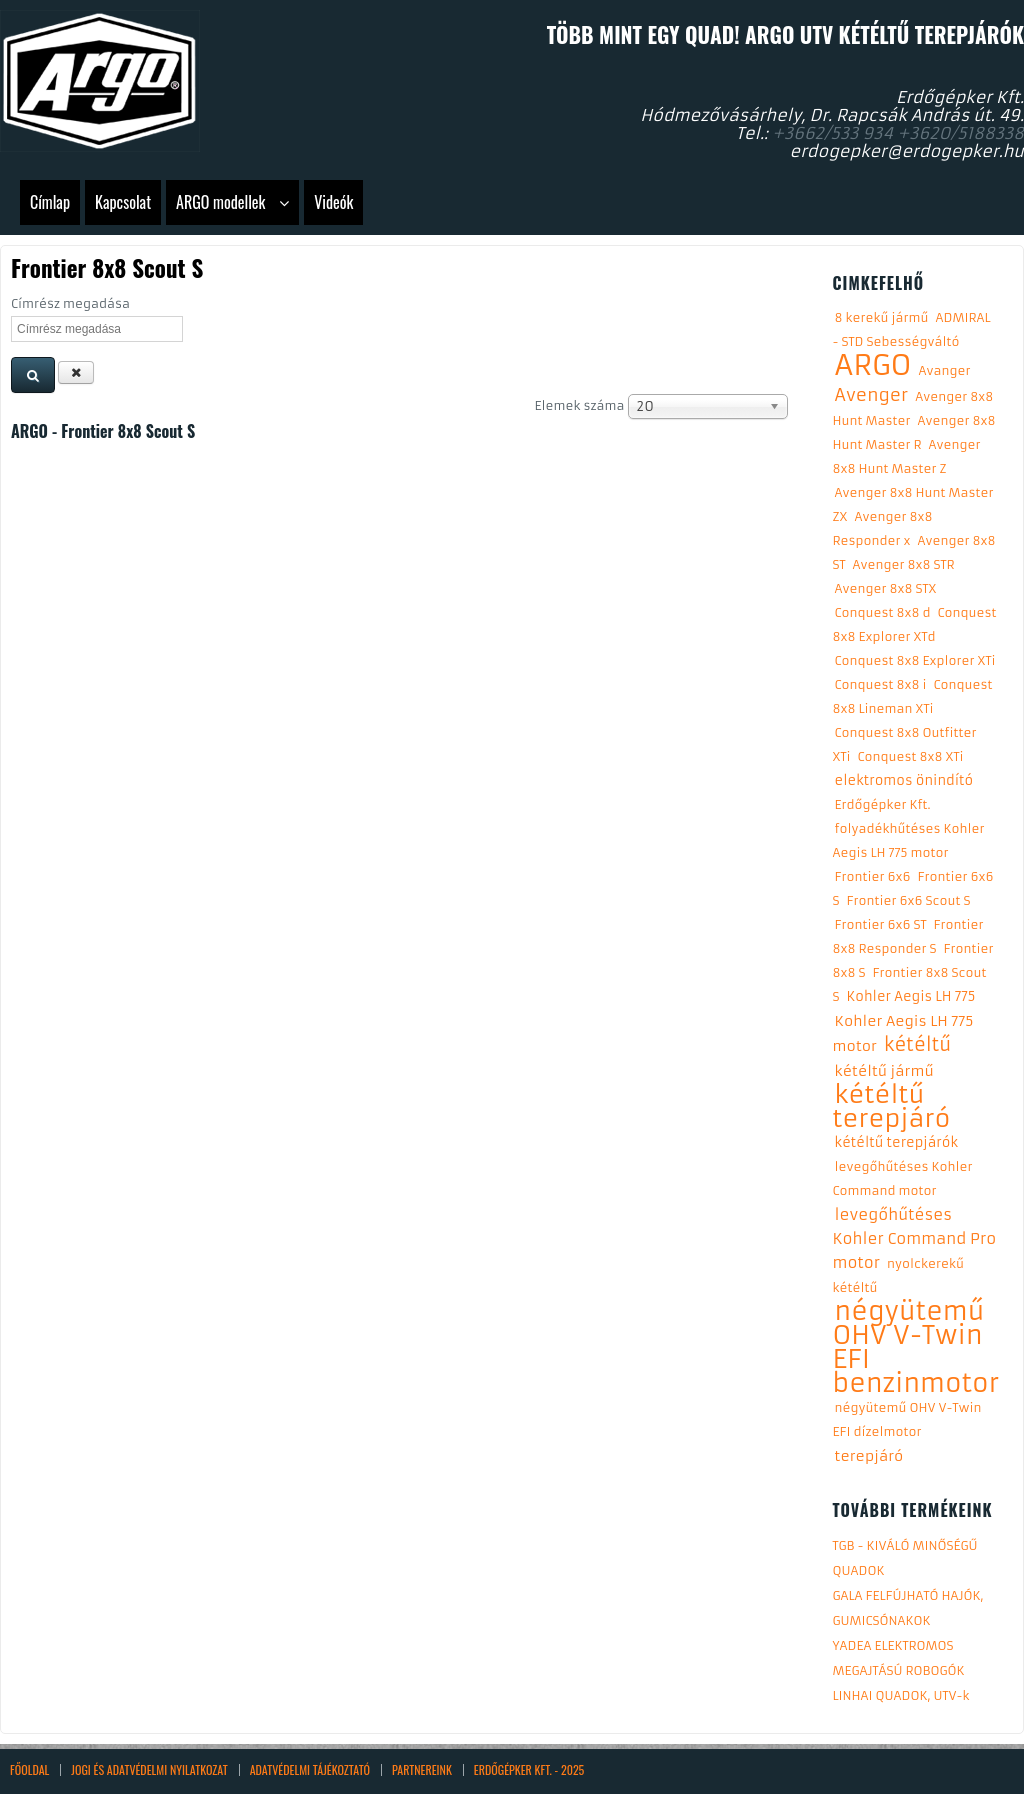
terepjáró (869, 1456)
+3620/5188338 (960, 133)
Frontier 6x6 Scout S (909, 900)
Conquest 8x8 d (883, 612)
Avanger (945, 370)
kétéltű (917, 1044)
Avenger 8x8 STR (904, 564)
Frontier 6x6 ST (881, 924)
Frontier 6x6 (873, 876)
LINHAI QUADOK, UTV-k (901, 1695)
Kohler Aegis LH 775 (911, 996)
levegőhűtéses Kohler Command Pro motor (915, 1238)
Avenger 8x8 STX (886, 588)
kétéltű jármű (884, 1071)
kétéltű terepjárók (896, 1142)
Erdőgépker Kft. (883, 804)
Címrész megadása (72, 303)
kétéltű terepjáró (892, 1107)
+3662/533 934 (832, 133)
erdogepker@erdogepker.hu (907, 151)
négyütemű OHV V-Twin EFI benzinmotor (916, 1347)
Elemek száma (581, 405)
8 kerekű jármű (882, 317)
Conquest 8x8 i (881, 684)
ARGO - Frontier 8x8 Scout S (103, 431)
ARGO (873, 365)
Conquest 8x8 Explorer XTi (915, 660)
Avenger (872, 395)
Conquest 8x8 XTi (911, 756)
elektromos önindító (904, 780)
